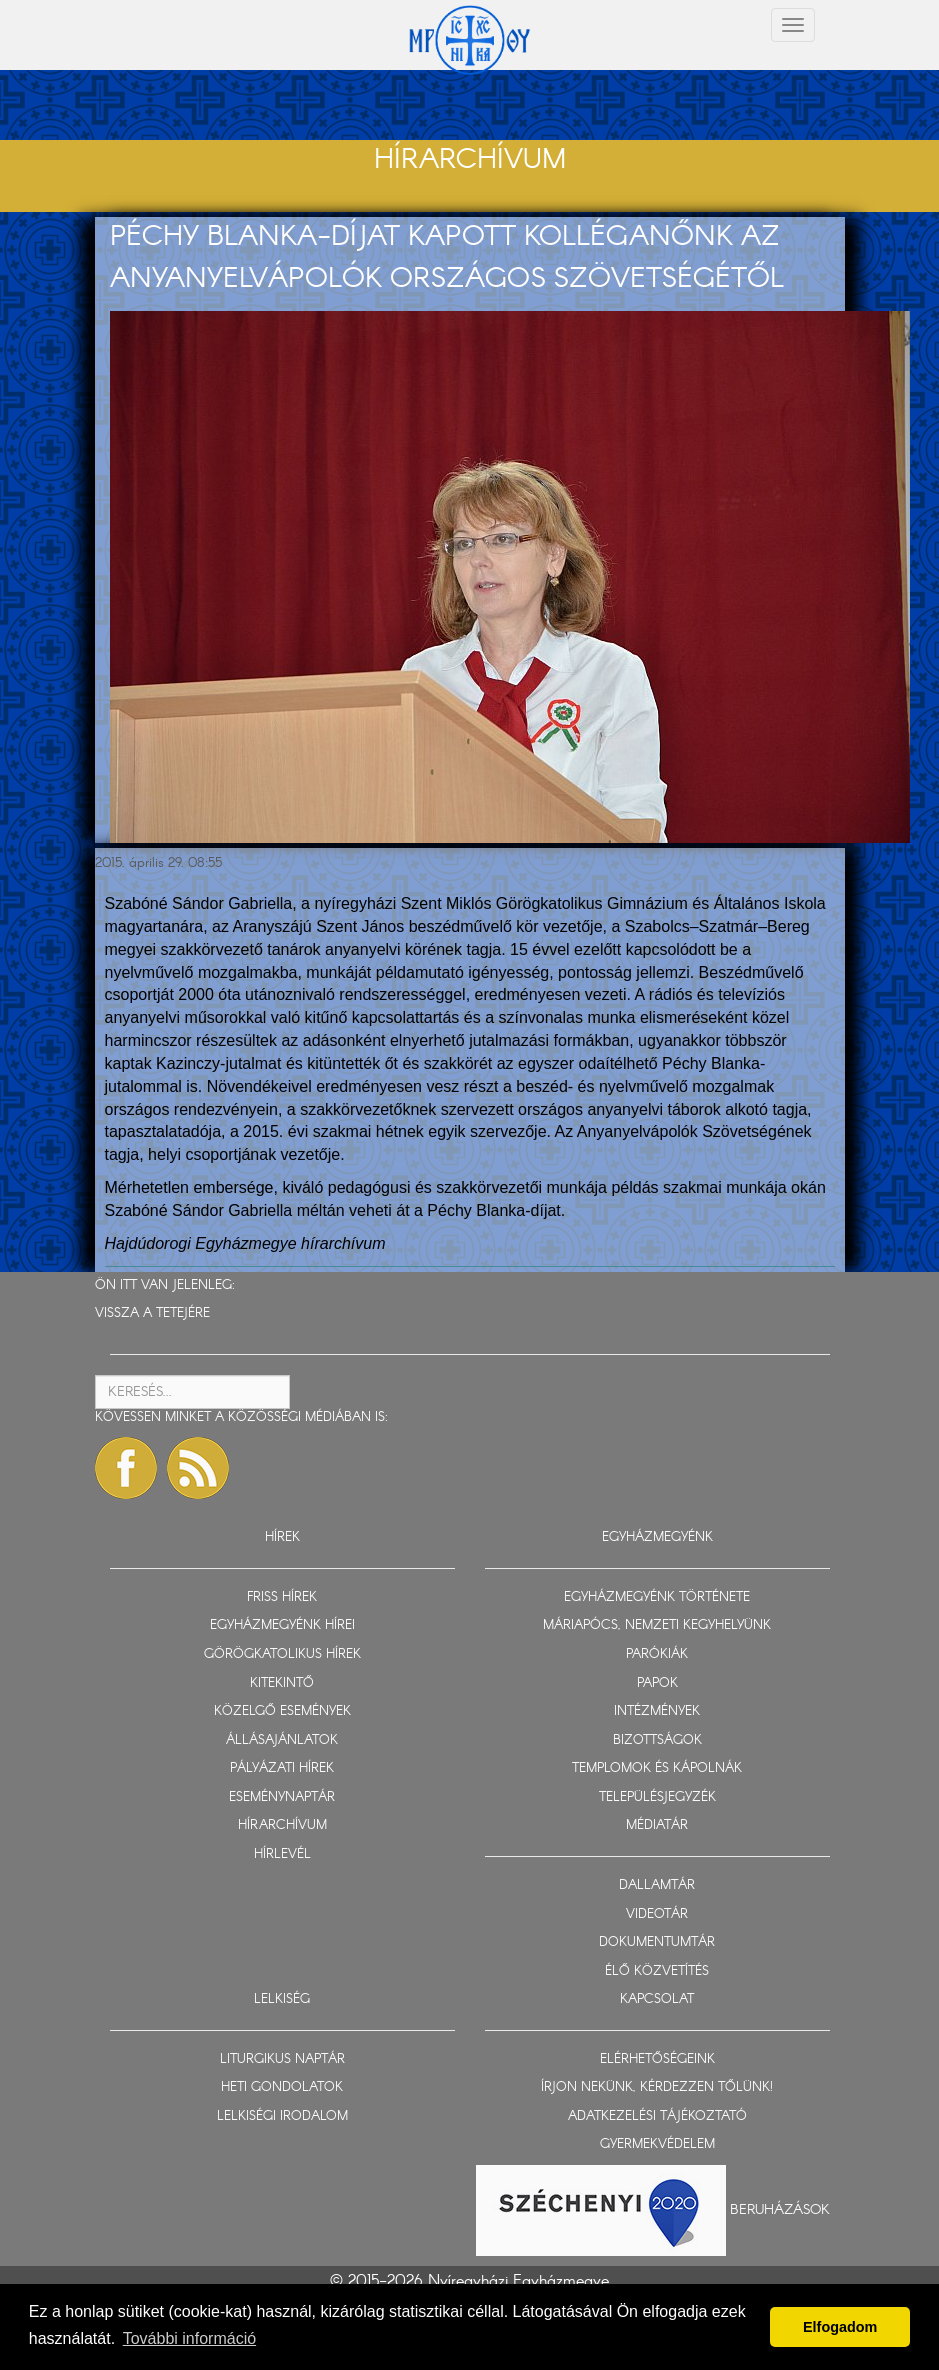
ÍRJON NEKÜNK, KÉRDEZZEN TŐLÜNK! (657, 2087)
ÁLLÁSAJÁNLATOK (282, 1740)
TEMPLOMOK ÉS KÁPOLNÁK (657, 1768)
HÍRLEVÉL (282, 1854)
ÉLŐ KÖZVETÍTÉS (657, 1971)
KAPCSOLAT (657, 1999)
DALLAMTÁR (657, 1885)
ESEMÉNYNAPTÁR (282, 1797)
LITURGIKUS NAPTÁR (282, 2059)
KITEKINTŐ (282, 1683)
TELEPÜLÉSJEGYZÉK (657, 1797)
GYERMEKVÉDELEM (657, 2144)
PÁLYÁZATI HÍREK (282, 1768)
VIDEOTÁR (657, 1914)
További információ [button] (189, 2338)
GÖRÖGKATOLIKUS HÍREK (282, 1654)
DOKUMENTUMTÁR (657, 1942)
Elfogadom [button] (840, 2327)
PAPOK (657, 1683)
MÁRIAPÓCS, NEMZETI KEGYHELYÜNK (657, 1625)
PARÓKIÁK (657, 1654)
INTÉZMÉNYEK (657, 1711)
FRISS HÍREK (282, 1597)
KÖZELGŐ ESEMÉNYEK (282, 1711)
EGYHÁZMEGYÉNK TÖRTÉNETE (657, 1597)
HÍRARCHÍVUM (282, 1825)
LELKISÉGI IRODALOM (282, 2116)
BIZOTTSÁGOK (657, 1740)
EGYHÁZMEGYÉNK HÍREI (282, 1625)
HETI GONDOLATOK (282, 2087)
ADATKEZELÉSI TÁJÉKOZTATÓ (657, 2116)
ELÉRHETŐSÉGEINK (657, 2059)
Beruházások (780, 2210)
